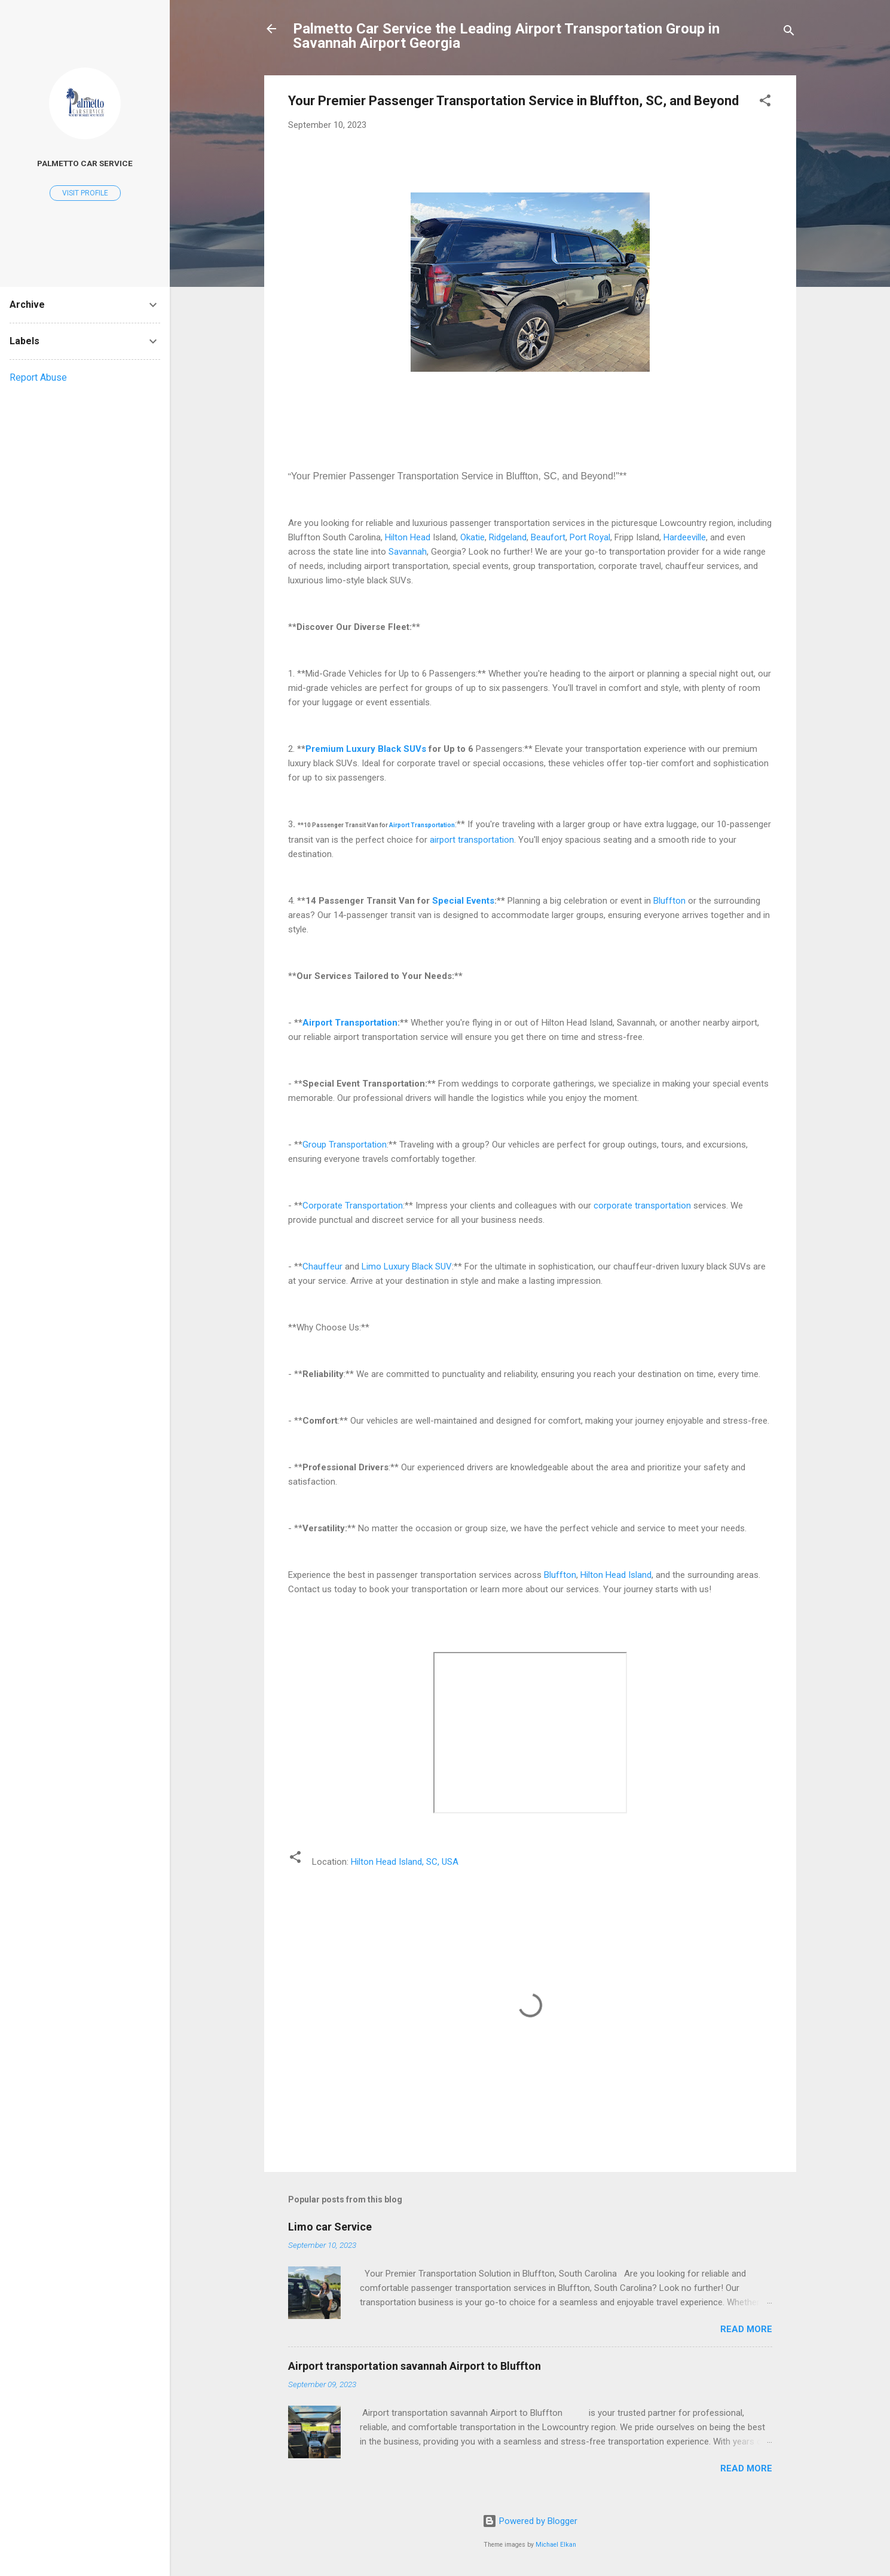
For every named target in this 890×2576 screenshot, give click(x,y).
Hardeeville (684, 537)
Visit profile (85, 193)
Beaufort (548, 537)
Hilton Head (407, 537)
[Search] (789, 32)
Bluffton (669, 900)
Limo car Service (330, 2226)
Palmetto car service (85, 163)
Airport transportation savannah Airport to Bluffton (414, 2366)
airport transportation (472, 839)
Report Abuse (38, 377)
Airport (400, 825)
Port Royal (590, 537)
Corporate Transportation (352, 1205)
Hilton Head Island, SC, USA (404, 1861)
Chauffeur (322, 1266)
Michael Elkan (556, 2545)
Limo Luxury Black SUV (407, 1266)
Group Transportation (344, 1144)
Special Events (463, 900)
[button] (765, 102)
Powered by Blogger (529, 2521)
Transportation (433, 825)
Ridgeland (508, 537)
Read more (746, 2329)
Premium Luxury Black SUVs (365, 749)
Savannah (408, 551)
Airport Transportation (349, 1022)
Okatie (472, 537)
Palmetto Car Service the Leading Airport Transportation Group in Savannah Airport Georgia (506, 35)
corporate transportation (642, 1205)
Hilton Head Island (616, 1575)
